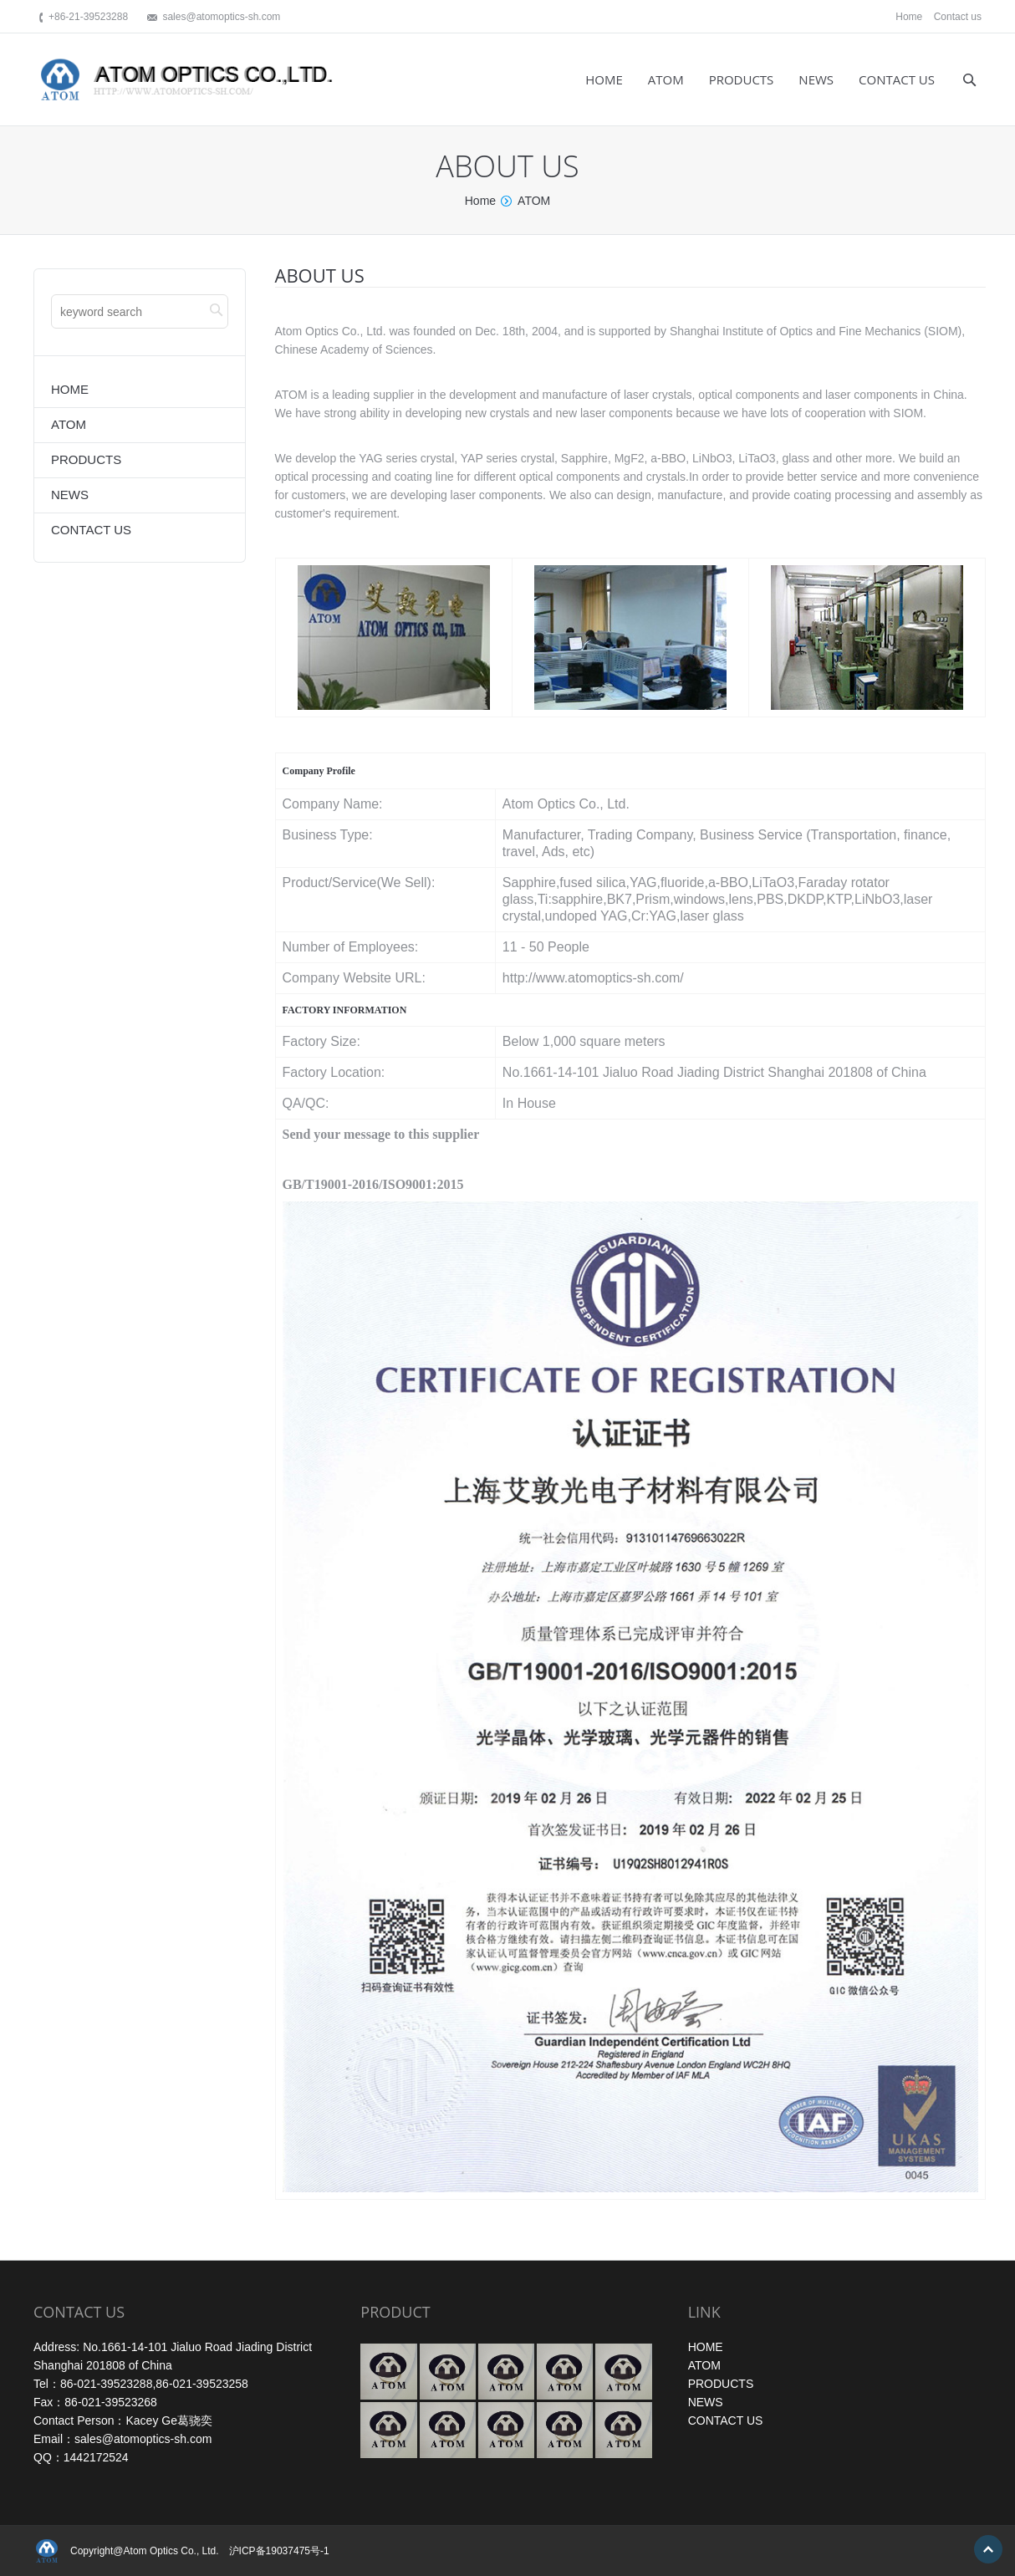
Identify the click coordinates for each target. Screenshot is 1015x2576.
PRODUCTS (721, 2383)
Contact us (958, 17)
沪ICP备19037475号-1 (279, 2551)
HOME (705, 2347)
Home (908, 17)
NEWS (705, 2402)
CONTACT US (725, 2420)
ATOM (704, 2365)
